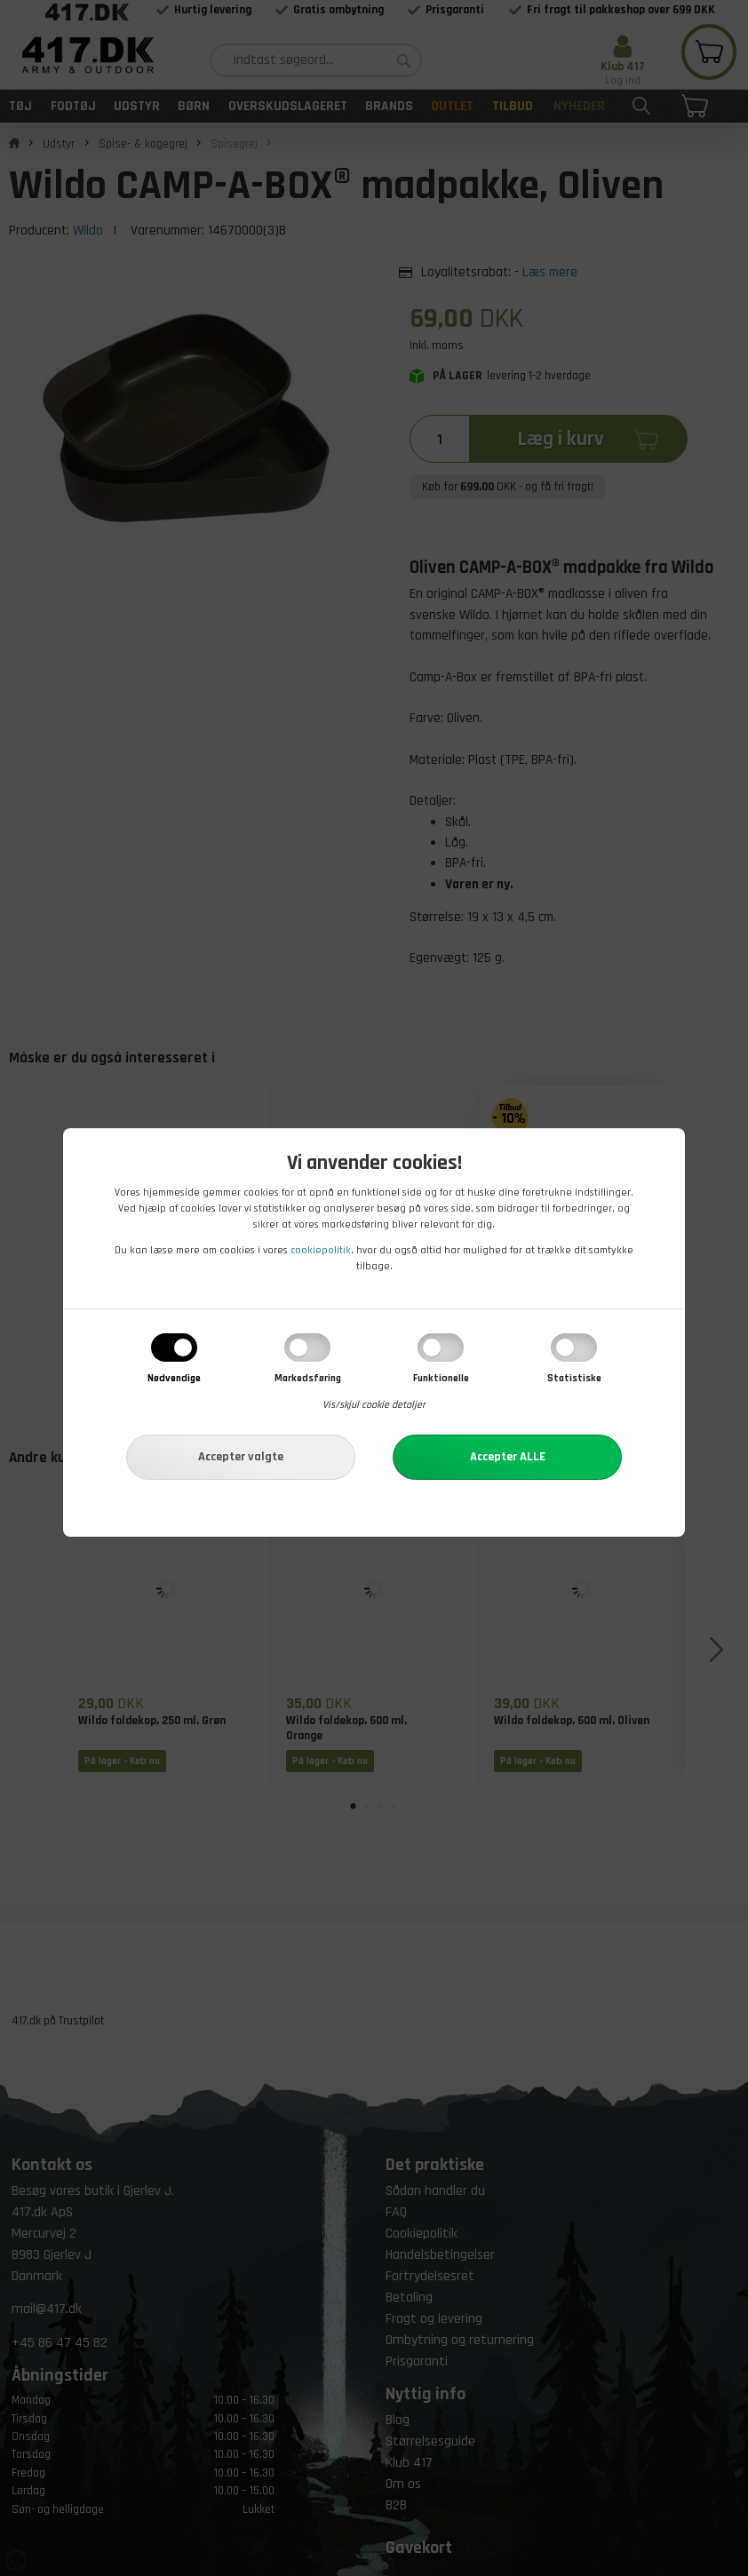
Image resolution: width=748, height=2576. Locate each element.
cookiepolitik (320, 1250)
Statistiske (574, 1378)
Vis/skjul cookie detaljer (374, 1404)
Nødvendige (174, 1378)
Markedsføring (308, 1378)
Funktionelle (441, 1378)
